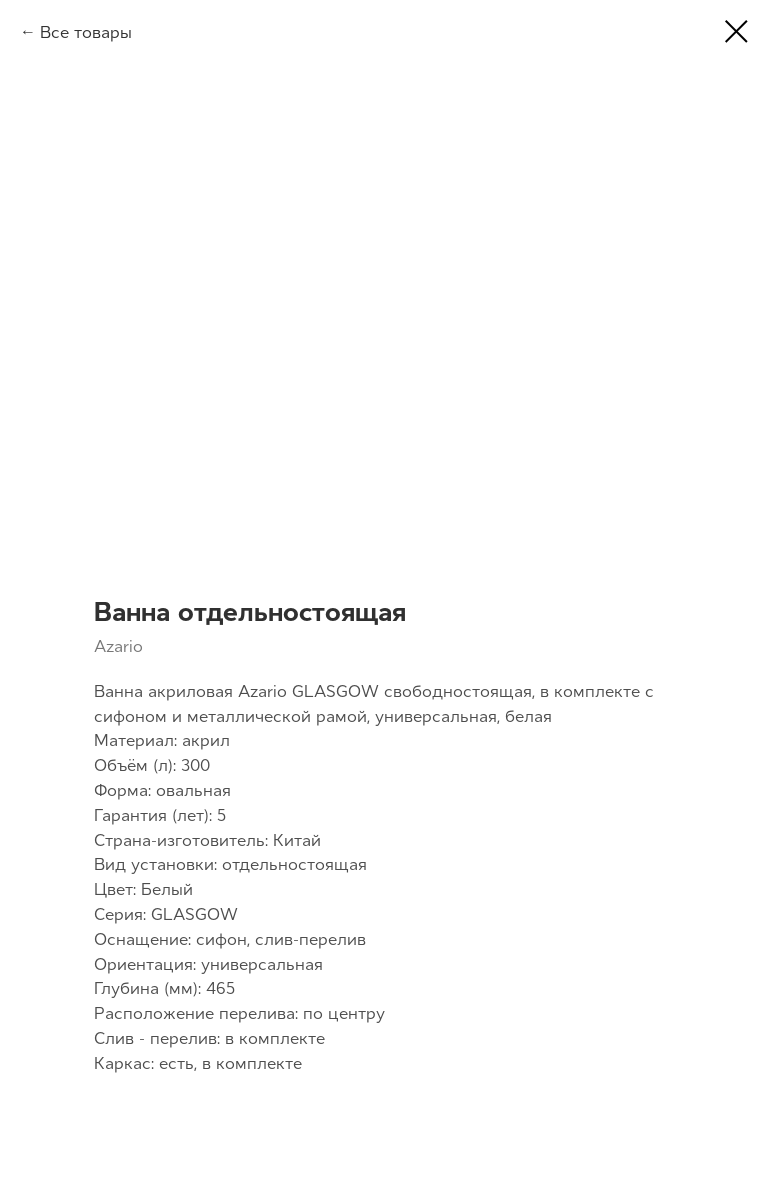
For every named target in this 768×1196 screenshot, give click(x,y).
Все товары (86, 32)
